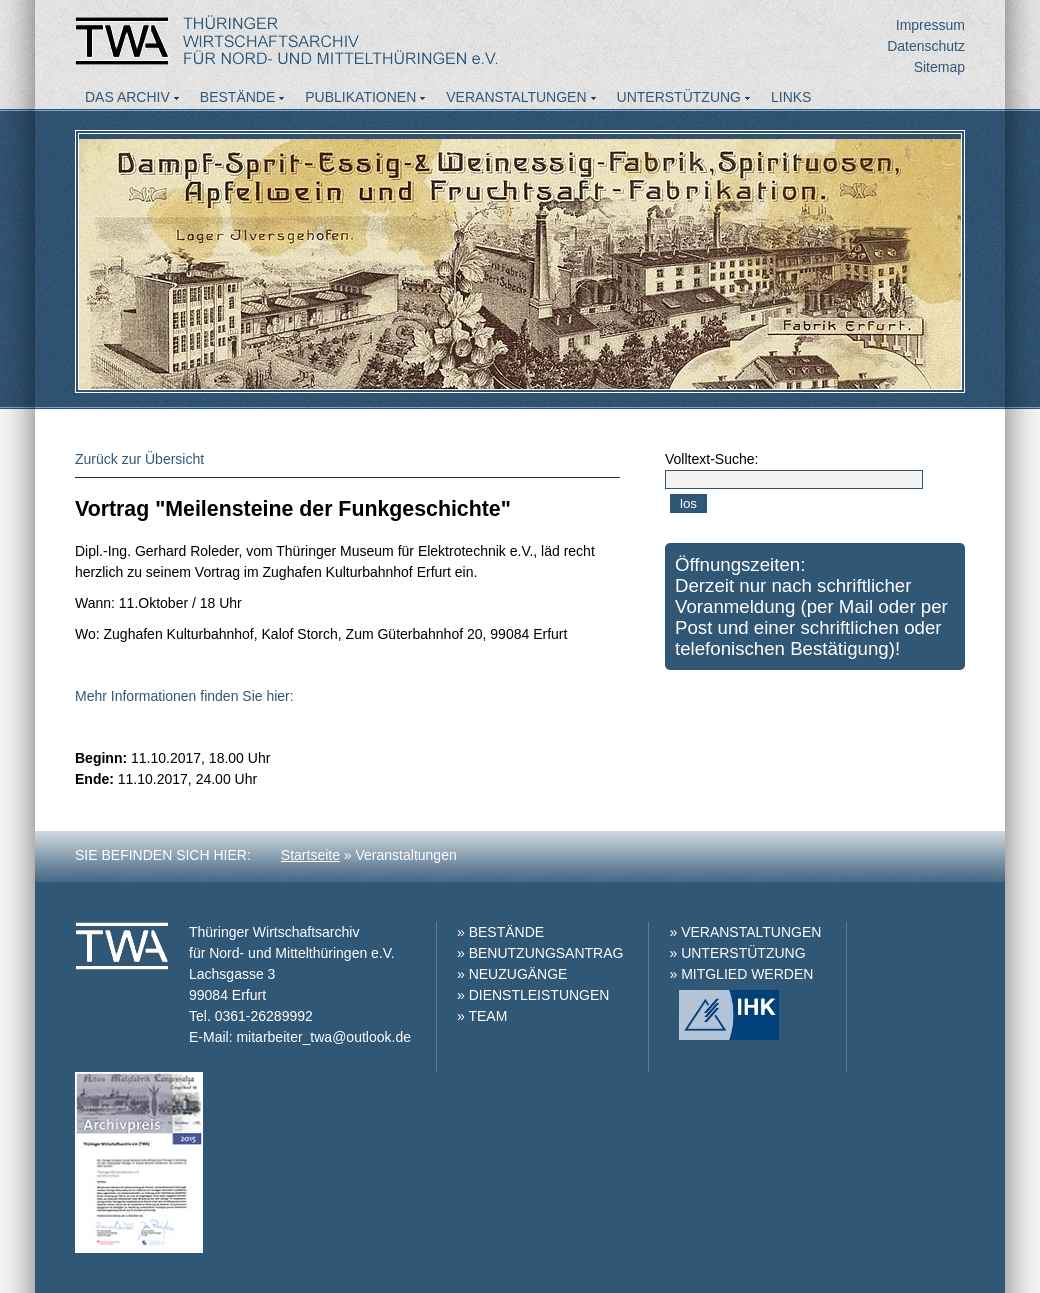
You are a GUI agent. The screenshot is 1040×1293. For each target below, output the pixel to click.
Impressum (930, 25)
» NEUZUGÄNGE (512, 974)
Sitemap (939, 67)
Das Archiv (127, 97)
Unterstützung (679, 97)
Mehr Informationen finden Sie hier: (184, 696)
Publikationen (360, 97)
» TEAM (482, 1016)
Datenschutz (926, 46)
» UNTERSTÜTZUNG (737, 953)
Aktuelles (125, 124)
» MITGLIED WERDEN (741, 974)
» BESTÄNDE (500, 932)
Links (791, 97)
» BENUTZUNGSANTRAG (540, 953)
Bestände (237, 97)
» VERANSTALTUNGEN (745, 932)
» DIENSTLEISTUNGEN (533, 995)
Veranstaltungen (516, 97)
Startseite (310, 855)
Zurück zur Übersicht (139, 459)
